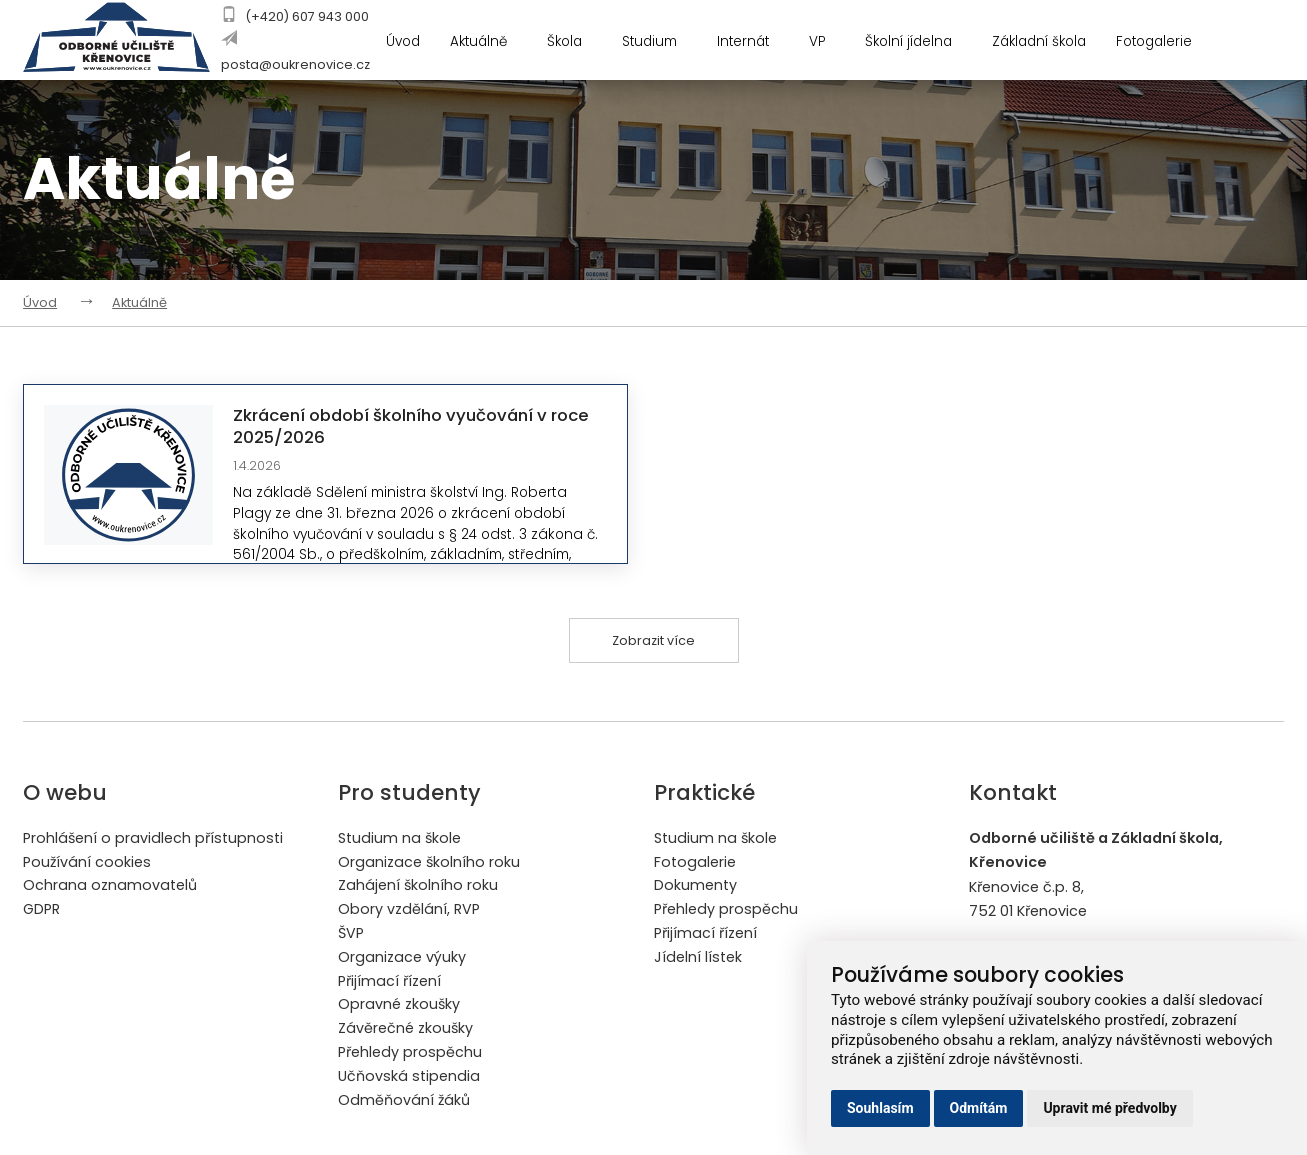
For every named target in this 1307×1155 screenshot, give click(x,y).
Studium (660, 42)
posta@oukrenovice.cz (295, 64)
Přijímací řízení (389, 982)
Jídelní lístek (698, 958)
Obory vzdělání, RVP (409, 910)
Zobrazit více (653, 640)
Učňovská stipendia (409, 1078)
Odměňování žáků (404, 1102)
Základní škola (1043, 42)
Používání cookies (87, 862)
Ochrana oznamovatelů (110, 886)
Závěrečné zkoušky (406, 1030)
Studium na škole (400, 838)
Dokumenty (695, 886)
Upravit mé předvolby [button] (1109, 1108)
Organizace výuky (402, 958)
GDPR (41, 910)
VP (830, 42)
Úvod (402, 42)
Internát (755, 42)
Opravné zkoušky (399, 1006)
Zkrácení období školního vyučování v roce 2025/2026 (416, 426)
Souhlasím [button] (880, 1108)
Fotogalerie (1168, 42)
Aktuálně (488, 42)
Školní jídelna (922, 42)
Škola (574, 42)
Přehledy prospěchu (410, 1054)
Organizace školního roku (429, 862)
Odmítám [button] (979, 1108)
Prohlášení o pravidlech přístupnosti (153, 838)
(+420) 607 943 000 (307, 16)
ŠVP (351, 934)
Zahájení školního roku (418, 886)
